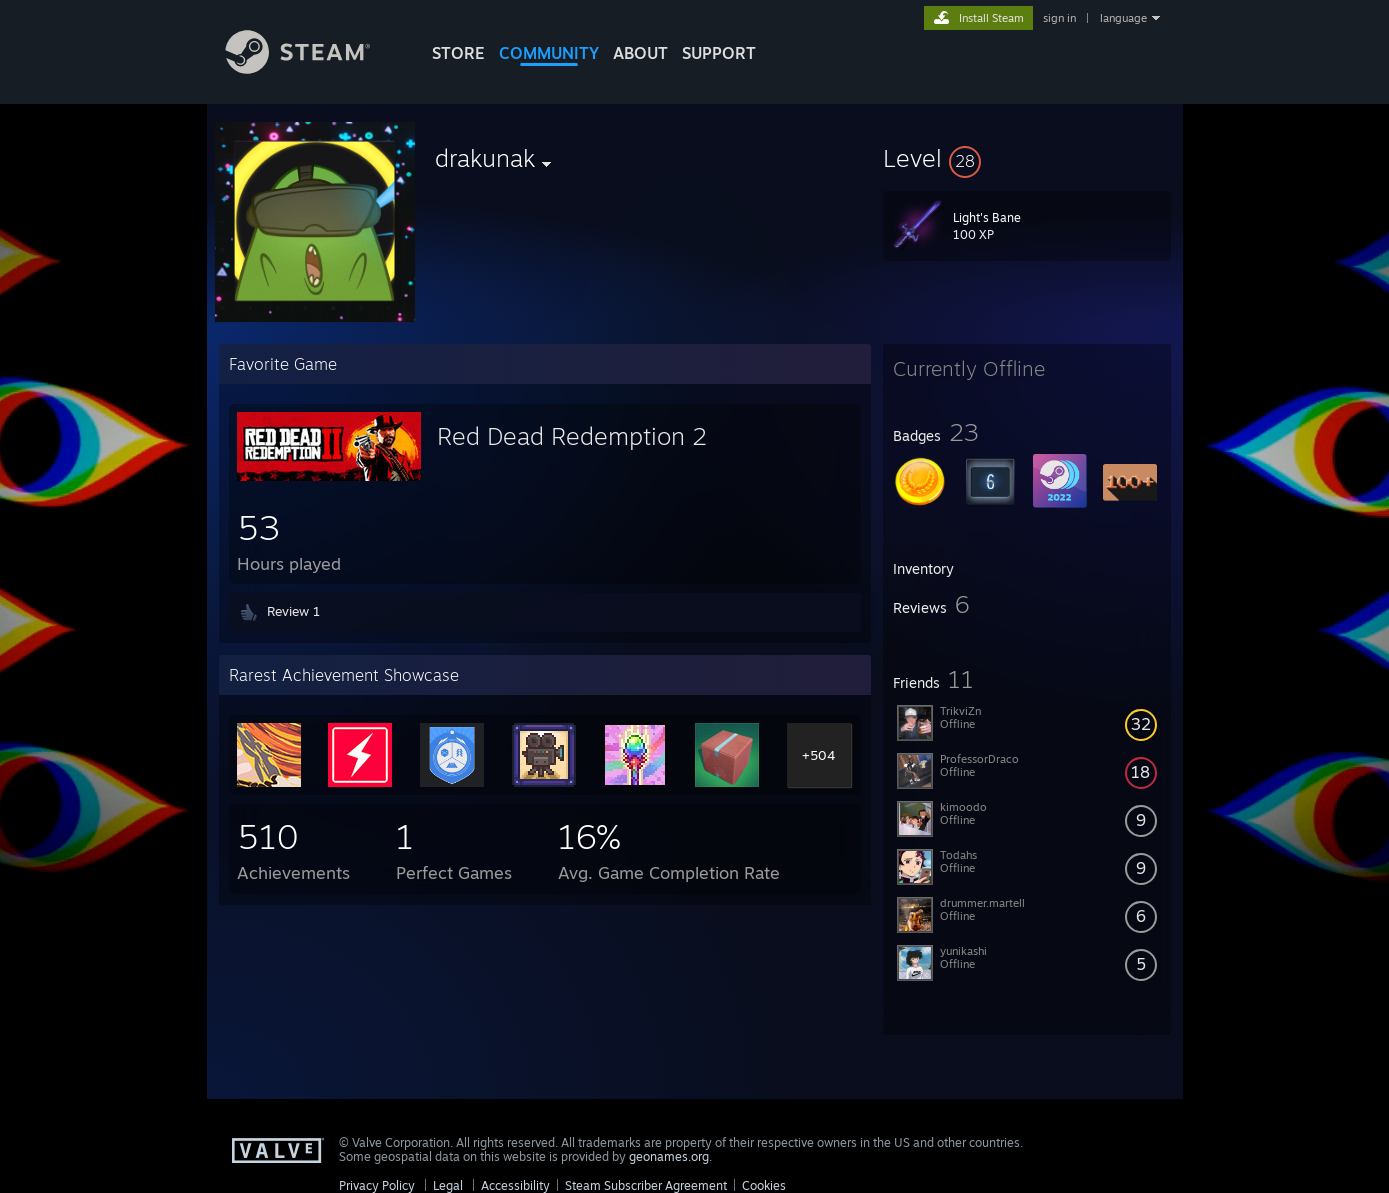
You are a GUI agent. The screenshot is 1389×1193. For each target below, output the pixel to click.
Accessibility (515, 1185)
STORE (458, 53)
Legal (448, 1185)
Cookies (764, 1185)
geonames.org (669, 1156)
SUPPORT (719, 53)
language (1123, 18)
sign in (1059, 18)
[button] (1027, 158)
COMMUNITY (549, 53)
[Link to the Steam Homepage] (313, 68)
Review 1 (293, 611)
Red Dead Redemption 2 (572, 436)
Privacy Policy (377, 1185)
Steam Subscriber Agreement (646, 1185)
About (640, 53)
